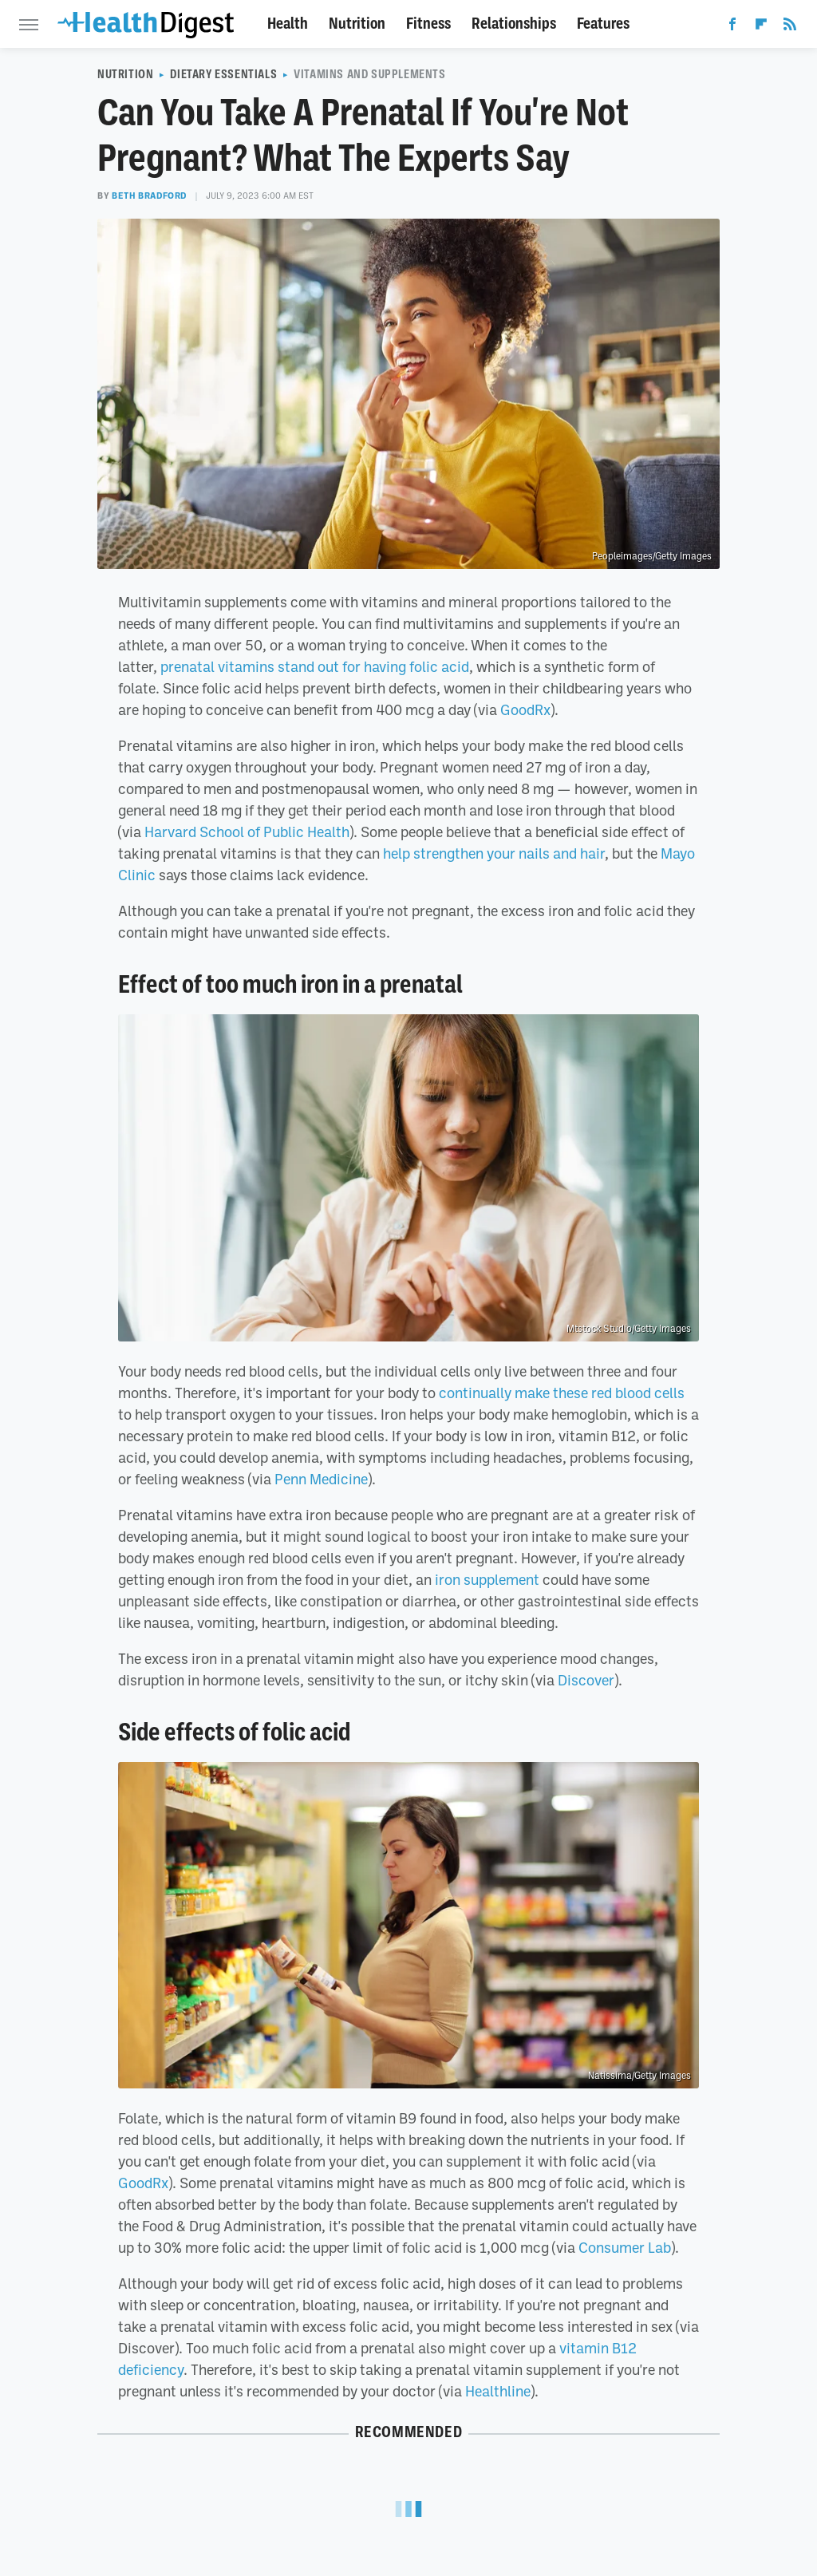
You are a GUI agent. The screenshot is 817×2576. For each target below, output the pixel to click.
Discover (586, 1680)
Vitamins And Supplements (369, 74)
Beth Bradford (149, 195)
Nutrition (357, 23)
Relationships (514, 23)
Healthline (498, 2391)
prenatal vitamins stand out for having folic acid (314, 666)
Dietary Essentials (223, 74)
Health (287, 23)
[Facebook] (732, 27)
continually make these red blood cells (562, 1392)
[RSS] (790, 27)
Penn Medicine (321, 1479)
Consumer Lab (624, 2247)
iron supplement (487, 1579)
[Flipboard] (761, 27)
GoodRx (525, 709)
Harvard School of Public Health (246, 831)
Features (603, 23)
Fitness (428, 23)
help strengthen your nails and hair (494, 853)
